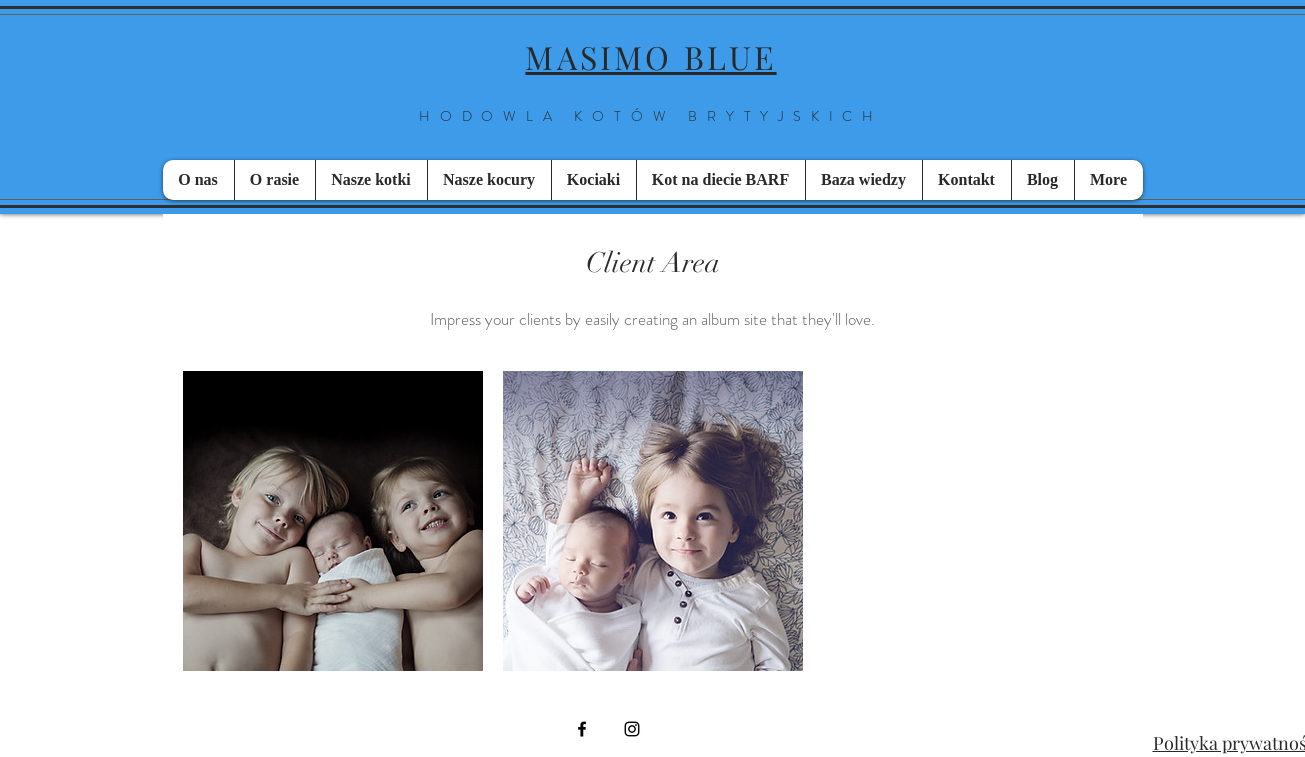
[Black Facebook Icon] (582, 729)
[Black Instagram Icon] (632, 729)
